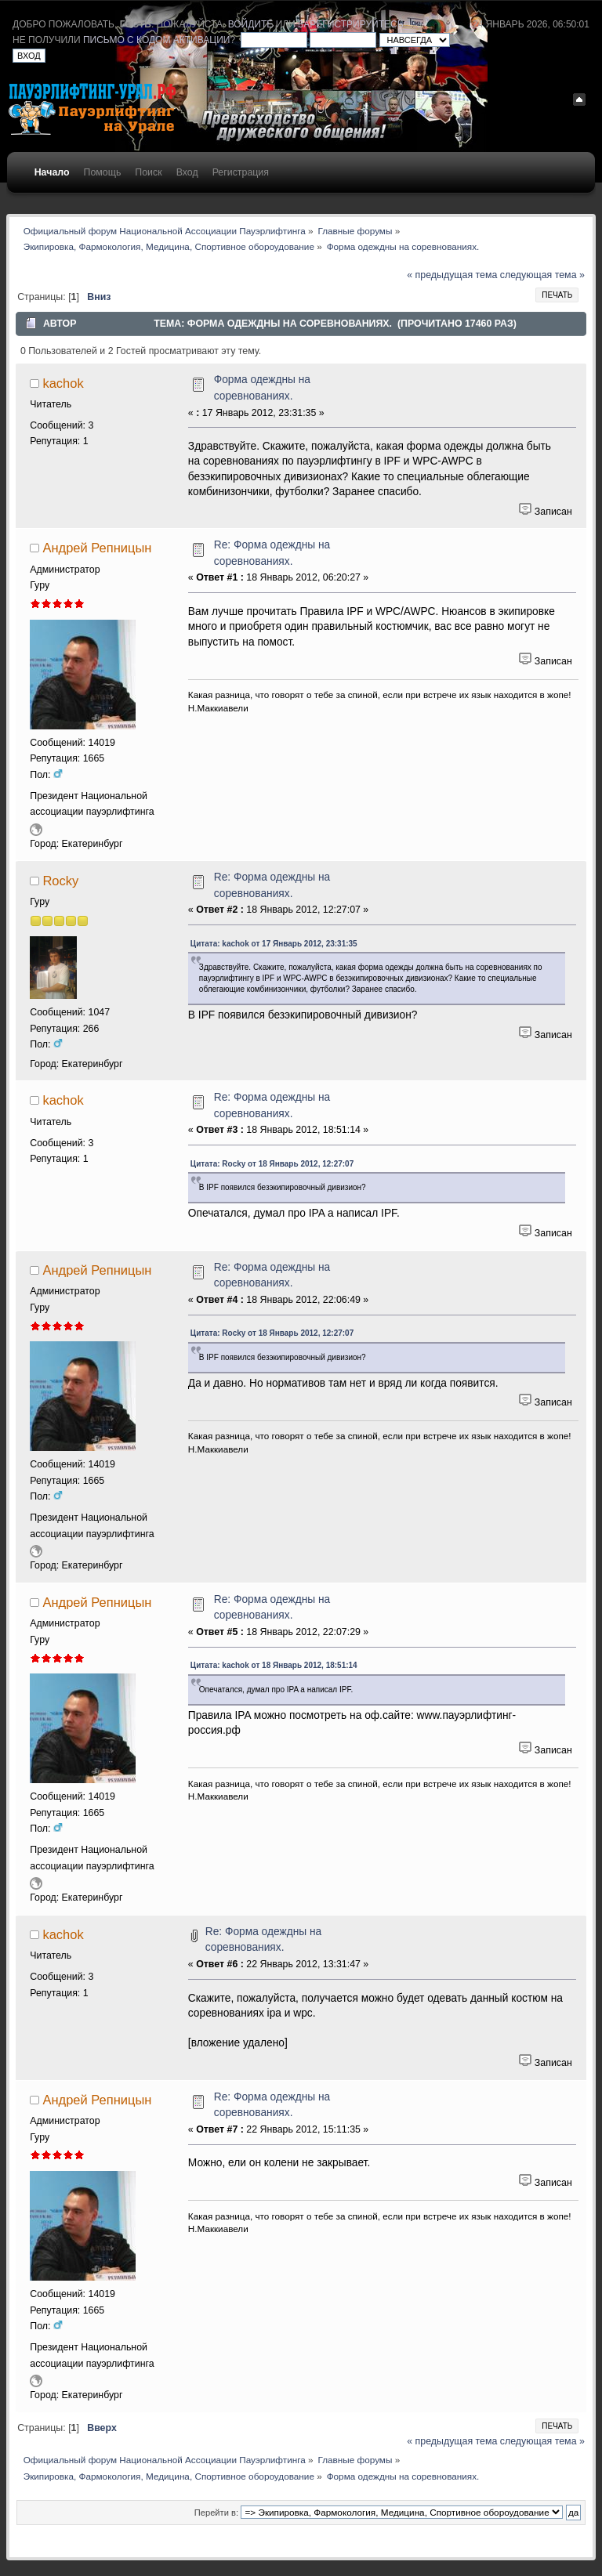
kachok (62, 383)
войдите (251, 24)
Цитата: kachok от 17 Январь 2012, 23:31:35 (273, 943)
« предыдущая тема (452, 275)
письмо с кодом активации (156, 39)
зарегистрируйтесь (350, 24)
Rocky (60, 881)
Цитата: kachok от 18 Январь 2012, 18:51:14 (273, 1665)
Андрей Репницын (96, 548)
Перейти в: (216, 2512)
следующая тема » (542, 275)
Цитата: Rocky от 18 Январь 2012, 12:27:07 (272, 1164)
